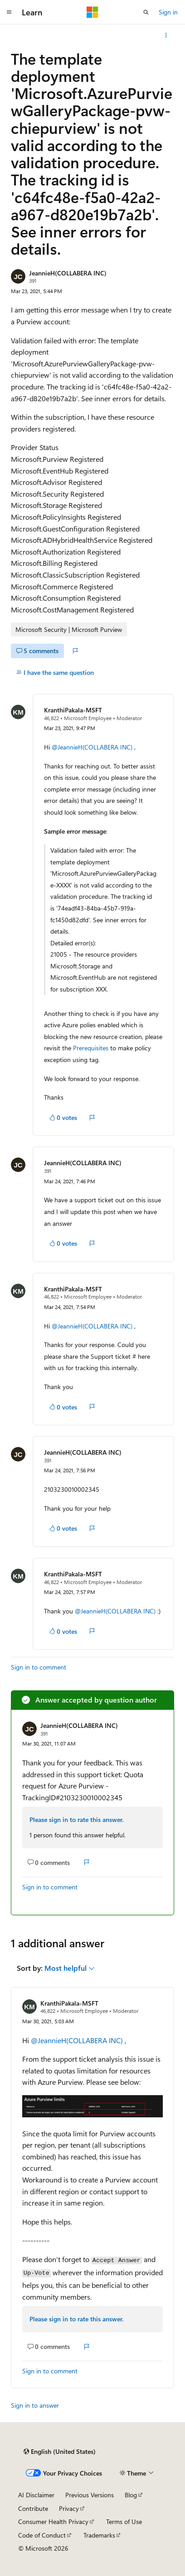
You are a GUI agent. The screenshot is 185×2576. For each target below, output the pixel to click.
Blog (131, 2495)
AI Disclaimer (36, 2495)
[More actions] (166, 35)
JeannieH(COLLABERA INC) (68, 273)
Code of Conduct (42, 2535)
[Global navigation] (9, 12)
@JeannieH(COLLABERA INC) (93, 747)
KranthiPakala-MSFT (73, 710)
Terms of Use (124, 2521)
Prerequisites (90, 1048)
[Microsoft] (92, 12)
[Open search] (146, 12)
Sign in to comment (38, 1667)
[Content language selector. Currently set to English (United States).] (59, 2451)
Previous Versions (89, 2495)
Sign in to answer (35, 2405)
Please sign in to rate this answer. (76, 1819)
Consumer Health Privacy (53, 2521)
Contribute (33, 2508)
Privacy (69, 2508)
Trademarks (99, 2535)
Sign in (168, 12)
